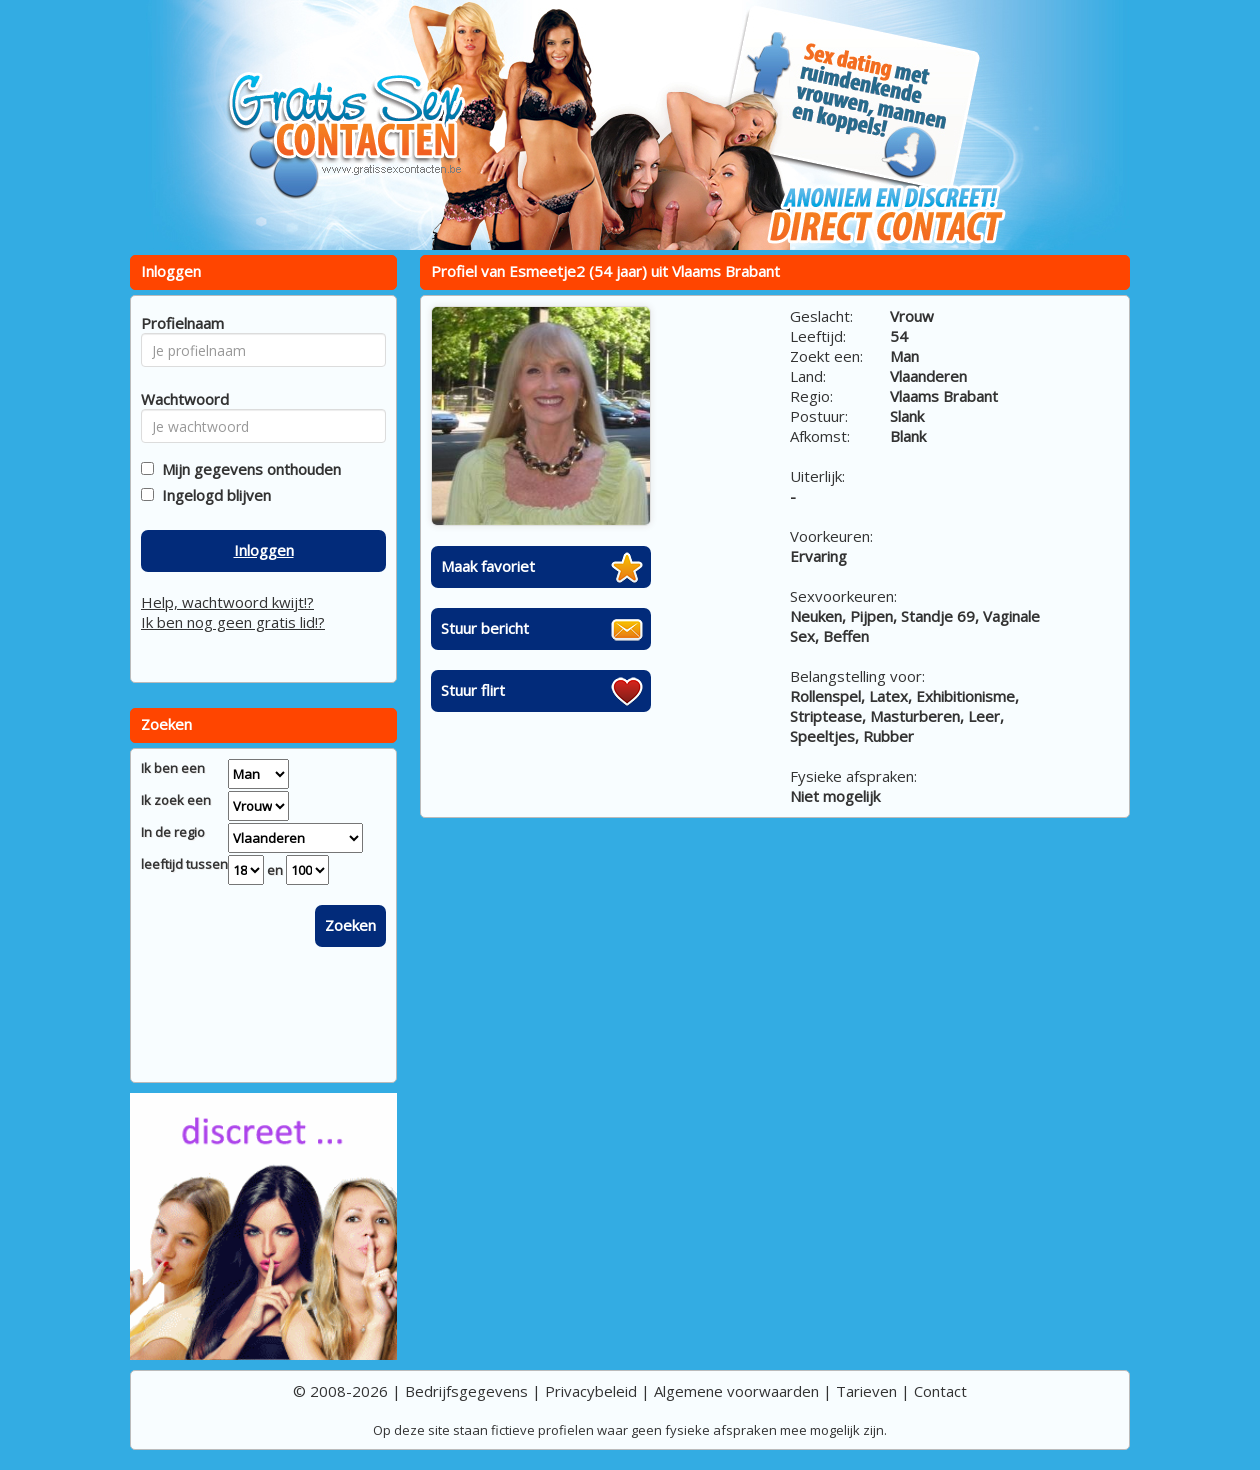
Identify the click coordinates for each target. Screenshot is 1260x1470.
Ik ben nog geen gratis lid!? (233, 622)
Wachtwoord (179, 399)
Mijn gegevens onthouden (247, 469)
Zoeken (350, 925)
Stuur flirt (473, 690)
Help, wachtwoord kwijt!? (227, 602)
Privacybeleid (591, 1391)
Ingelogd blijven (212, 495)
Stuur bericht (485, 628)
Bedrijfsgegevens (466, 1391)
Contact (940, 1391)
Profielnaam (179, 323)
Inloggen (264, 550)
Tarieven (866, 1391)
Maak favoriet (488, 566)
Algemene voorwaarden (736, 1391)
